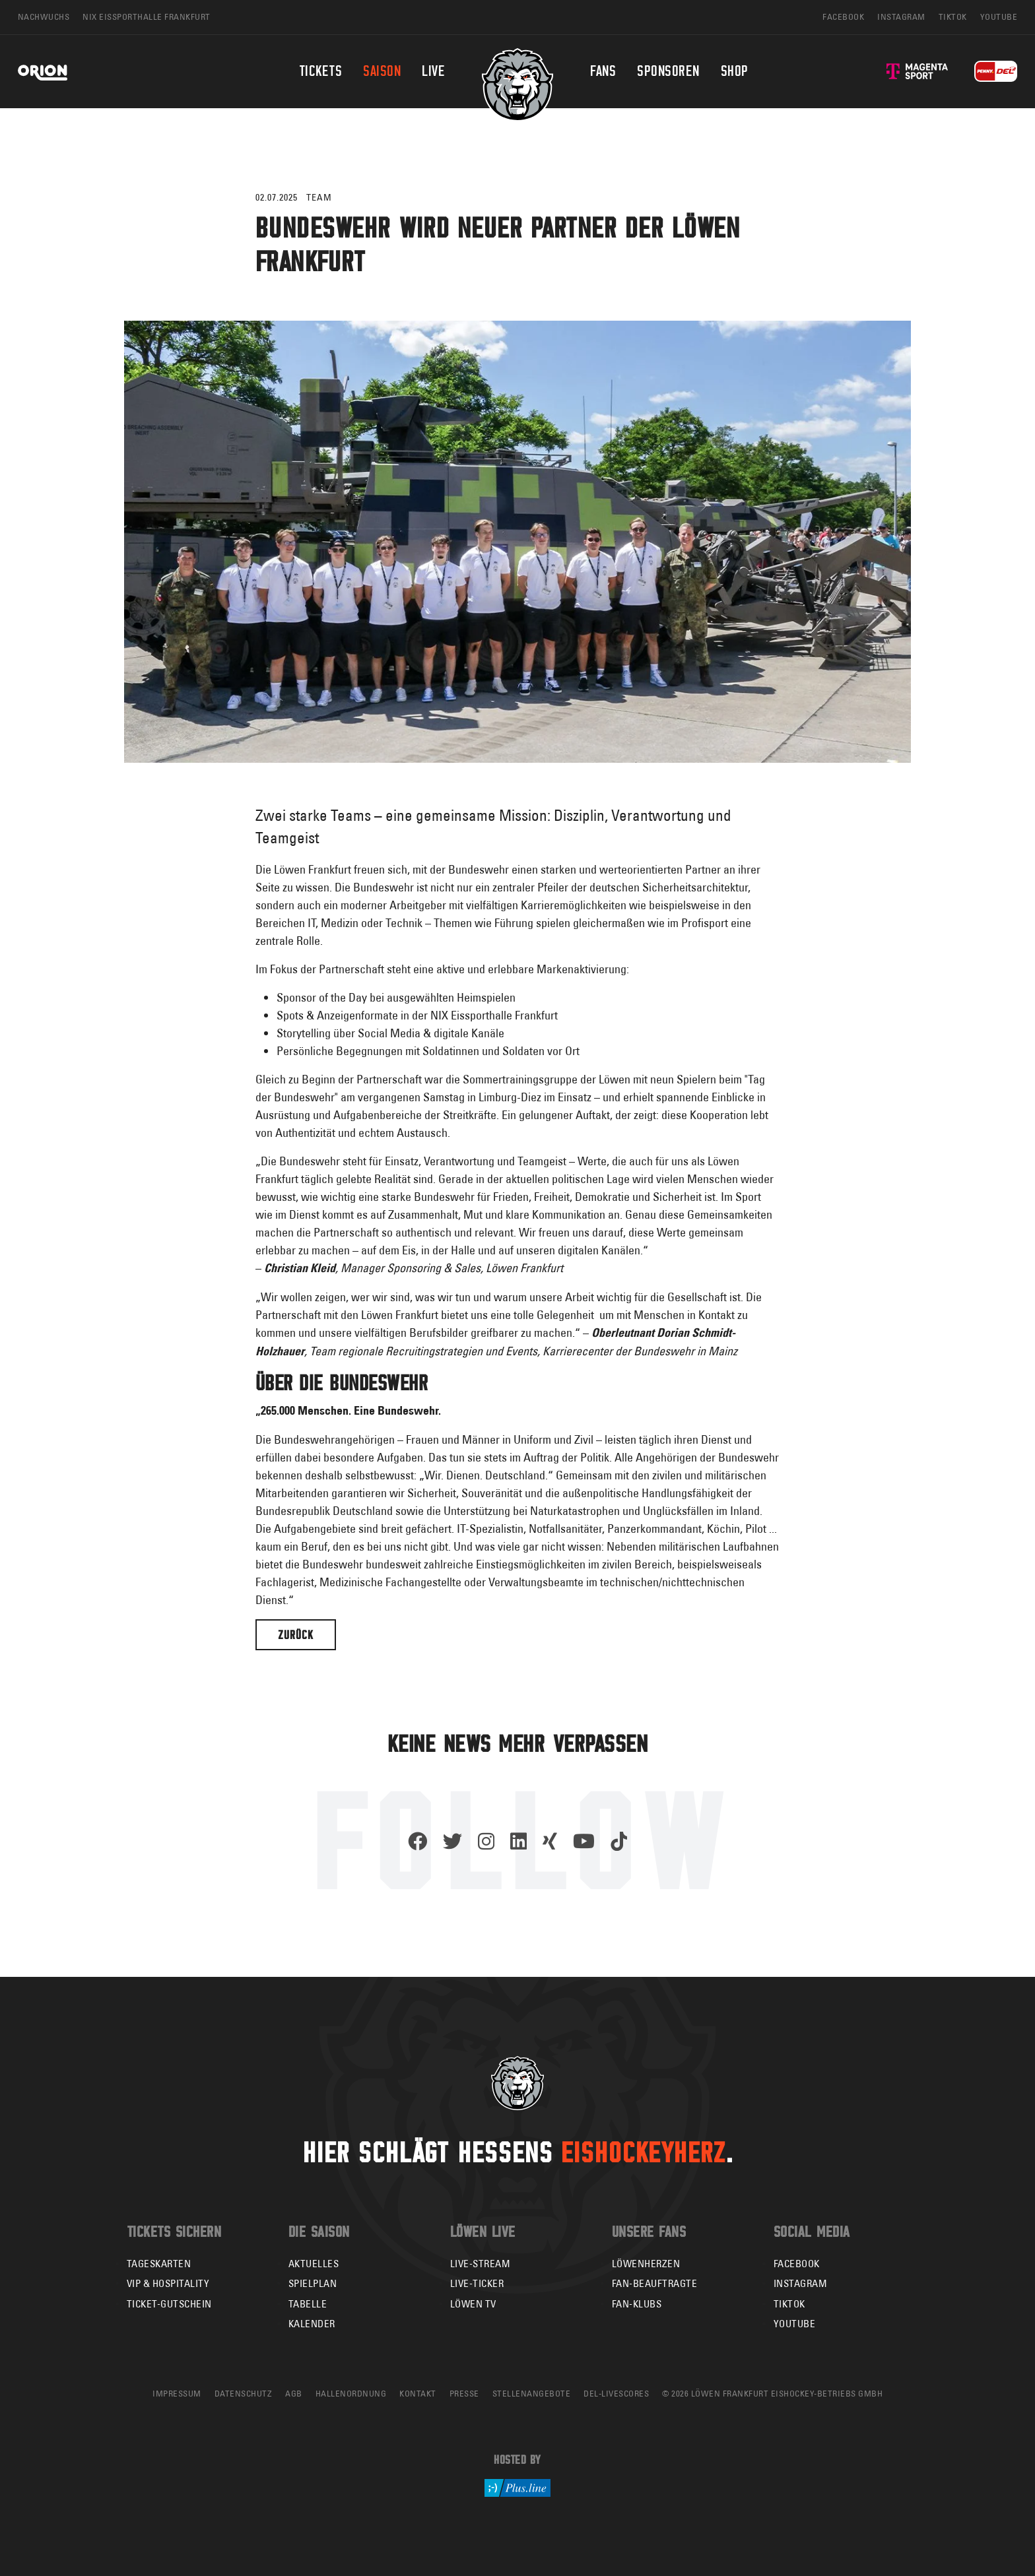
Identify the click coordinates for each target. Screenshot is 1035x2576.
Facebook (797, 2263)
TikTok (789, 2304)
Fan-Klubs (637, 2304)
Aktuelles (313, 2263)
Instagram (801, 2283)
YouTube (795, 2323)
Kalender (311, 2323)
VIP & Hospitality (168, 2283)
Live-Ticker (477, 2283)
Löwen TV (473, 2304)
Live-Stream (480, 2263)
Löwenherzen (646, 2263)
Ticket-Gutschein (169, 2304)
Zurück (296, 1634)
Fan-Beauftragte (655, 2283)
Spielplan (312, 2283)
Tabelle (307, 2304)
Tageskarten (159, 2263)
